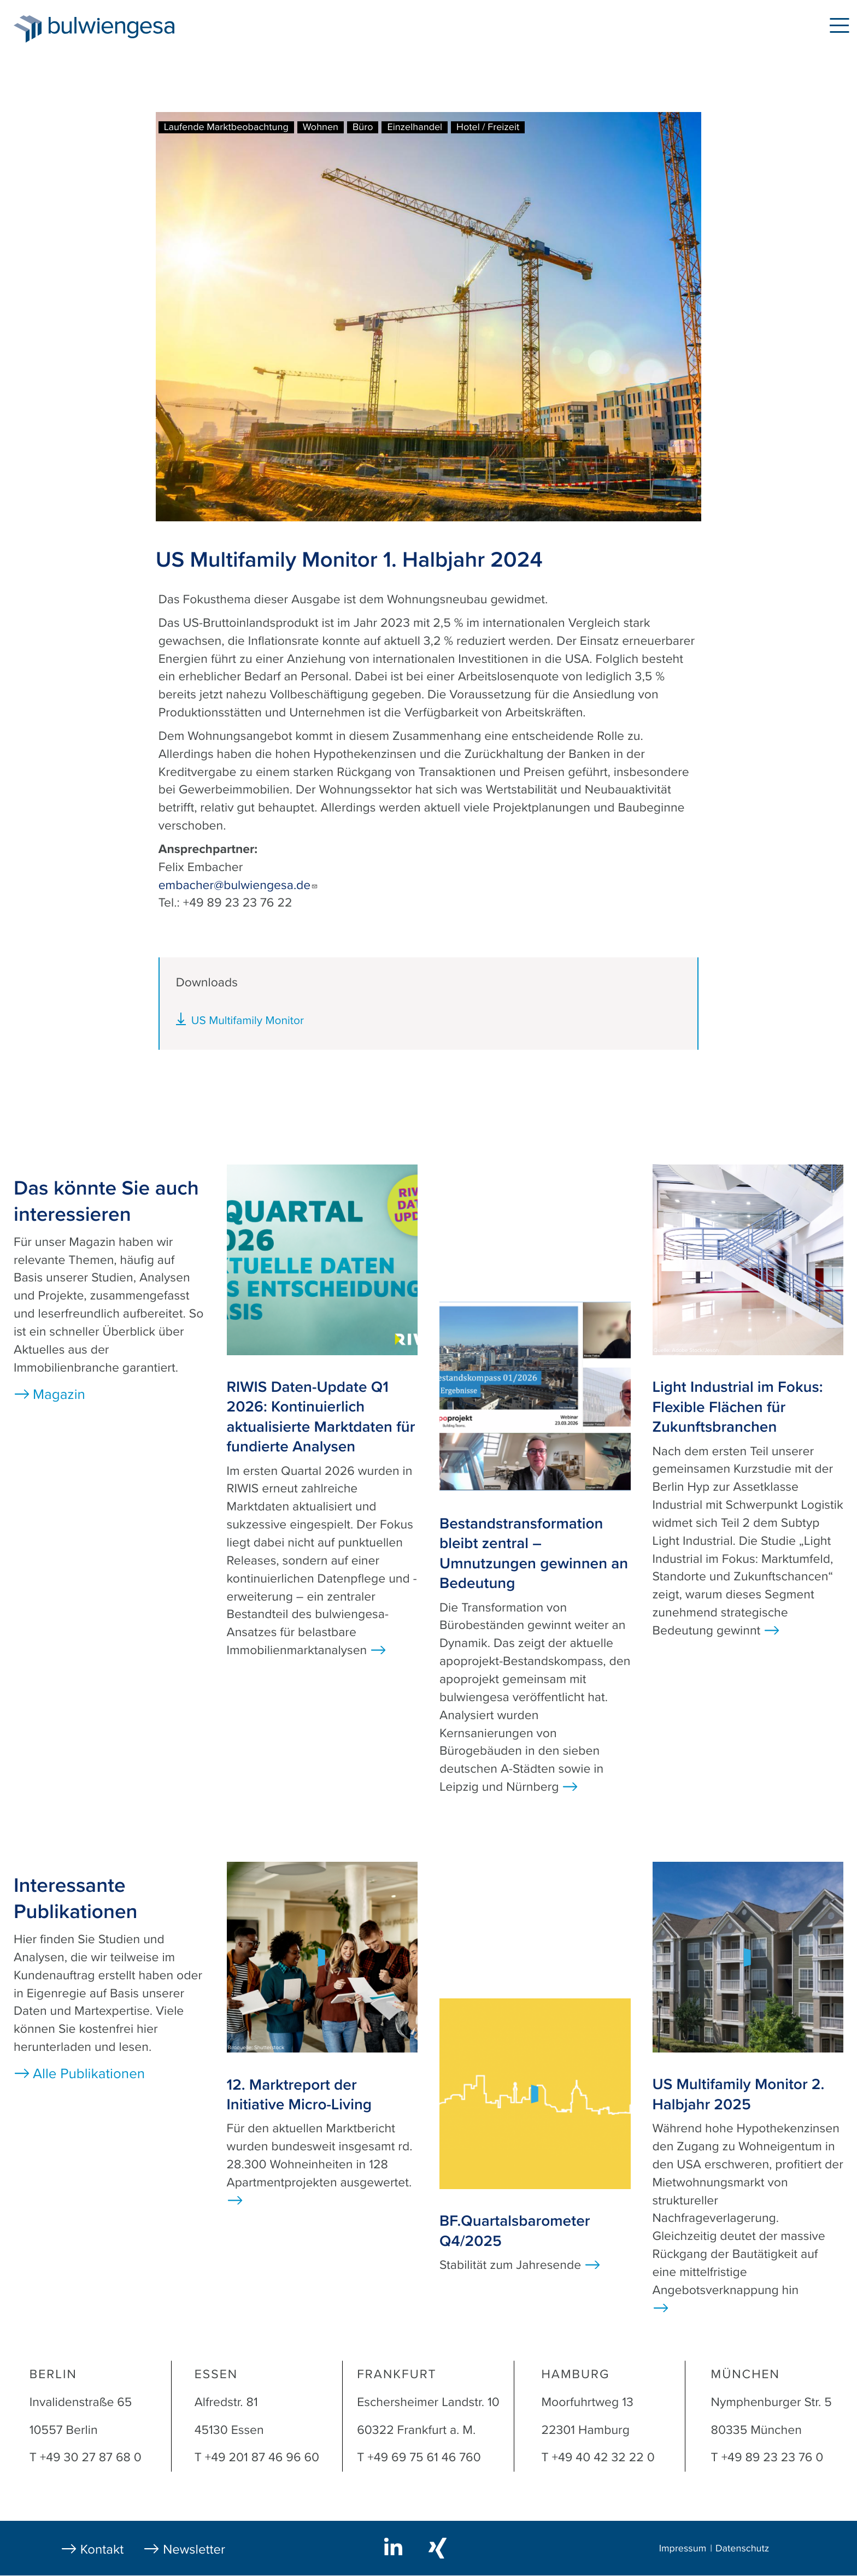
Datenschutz (742, 2549)
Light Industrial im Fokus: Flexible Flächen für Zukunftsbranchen (738, 1407)
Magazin (59, 1394)
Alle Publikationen (89, 2074)
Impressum (682, 2549)
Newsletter (194, 2549)
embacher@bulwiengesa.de (239, 885)
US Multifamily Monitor (247, 1020)
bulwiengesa (128, 28)
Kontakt (102, 2549)
